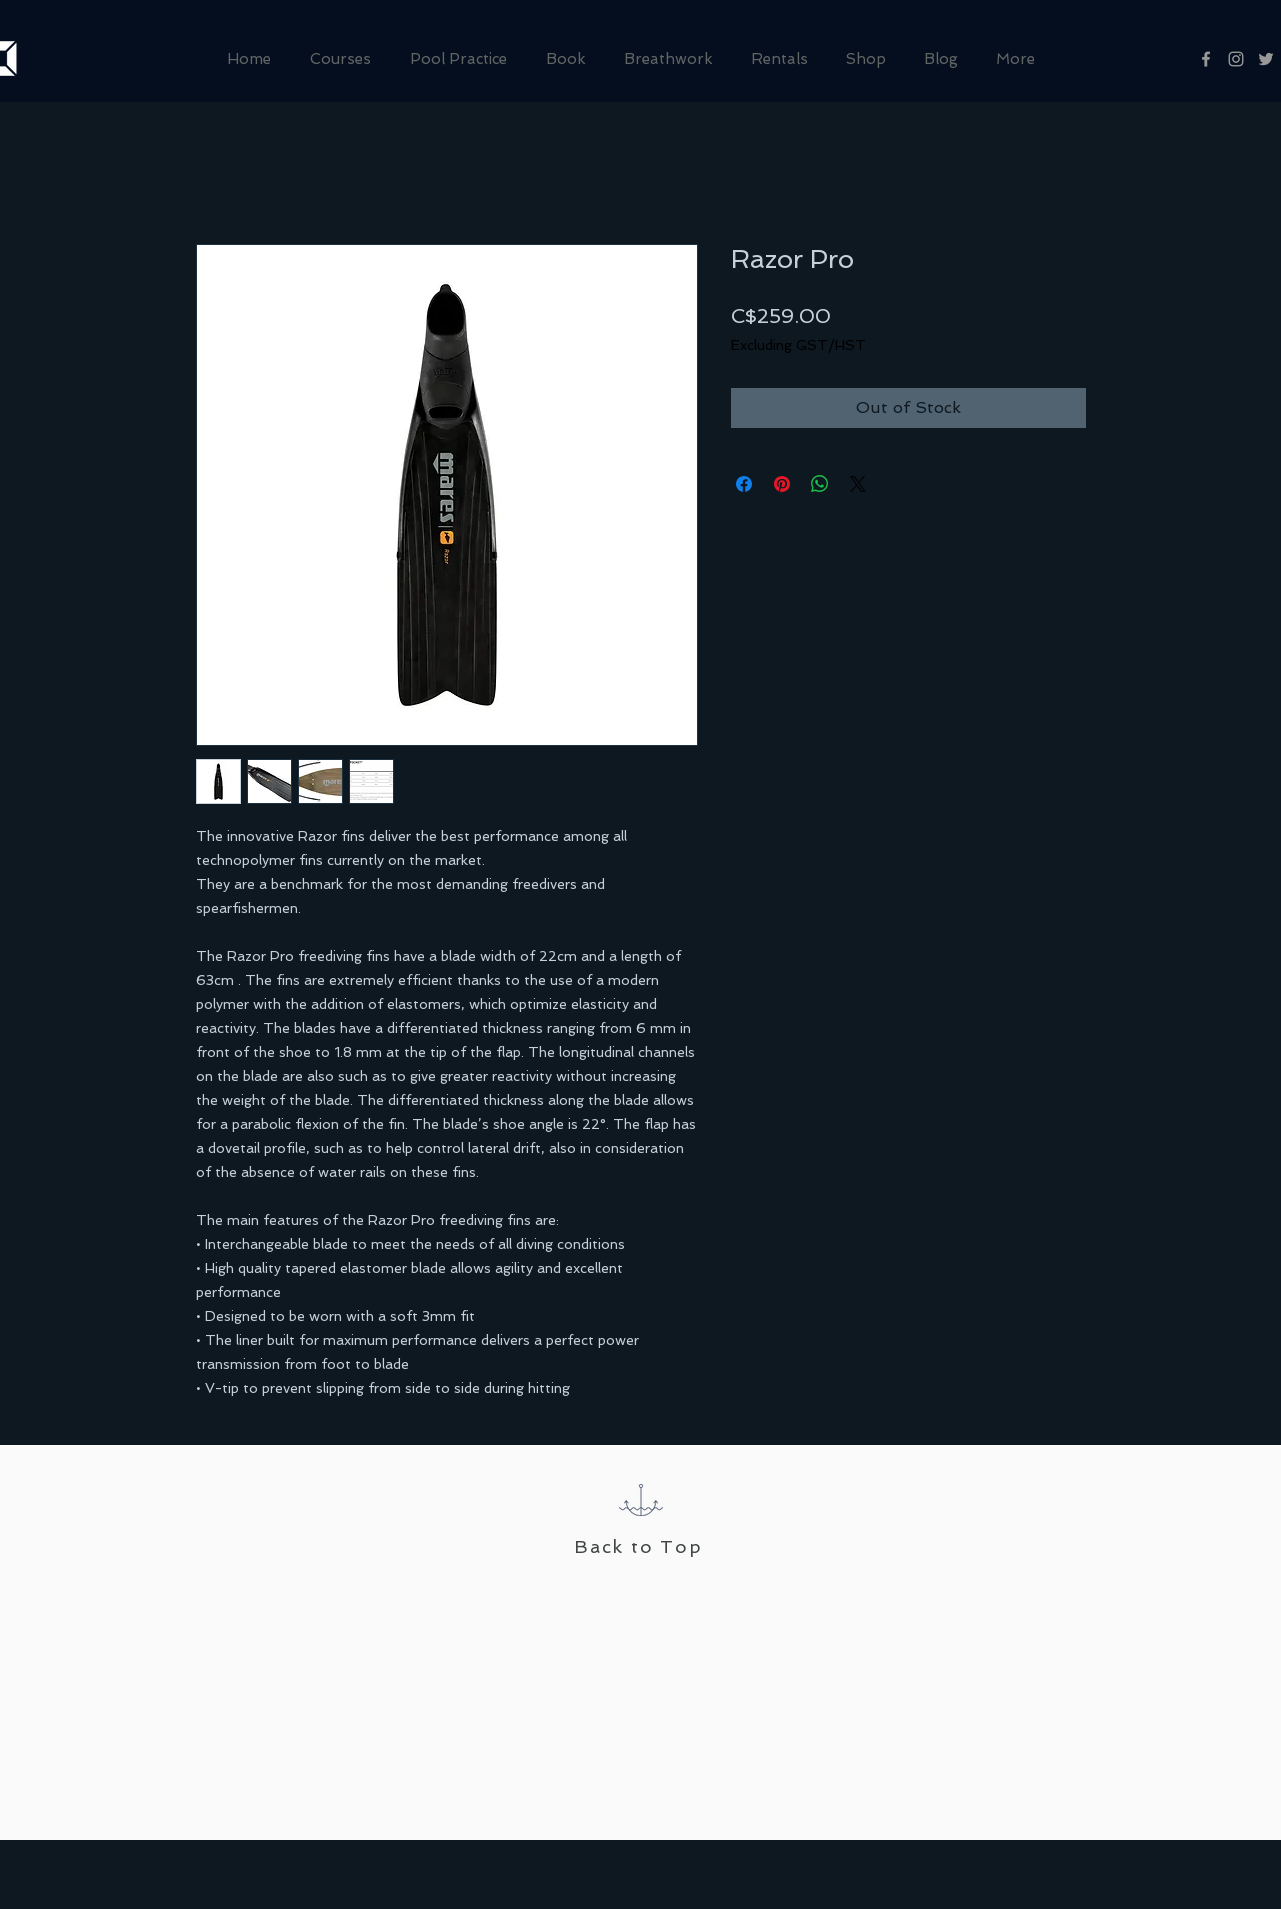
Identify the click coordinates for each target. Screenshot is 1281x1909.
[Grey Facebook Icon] (1206, 59)
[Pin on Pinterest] (782, 484)
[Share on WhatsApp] (820, 484)
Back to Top (638, 1546)
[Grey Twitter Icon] (1266, 59)
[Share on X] (858, 484)
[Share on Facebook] (744, 484)
